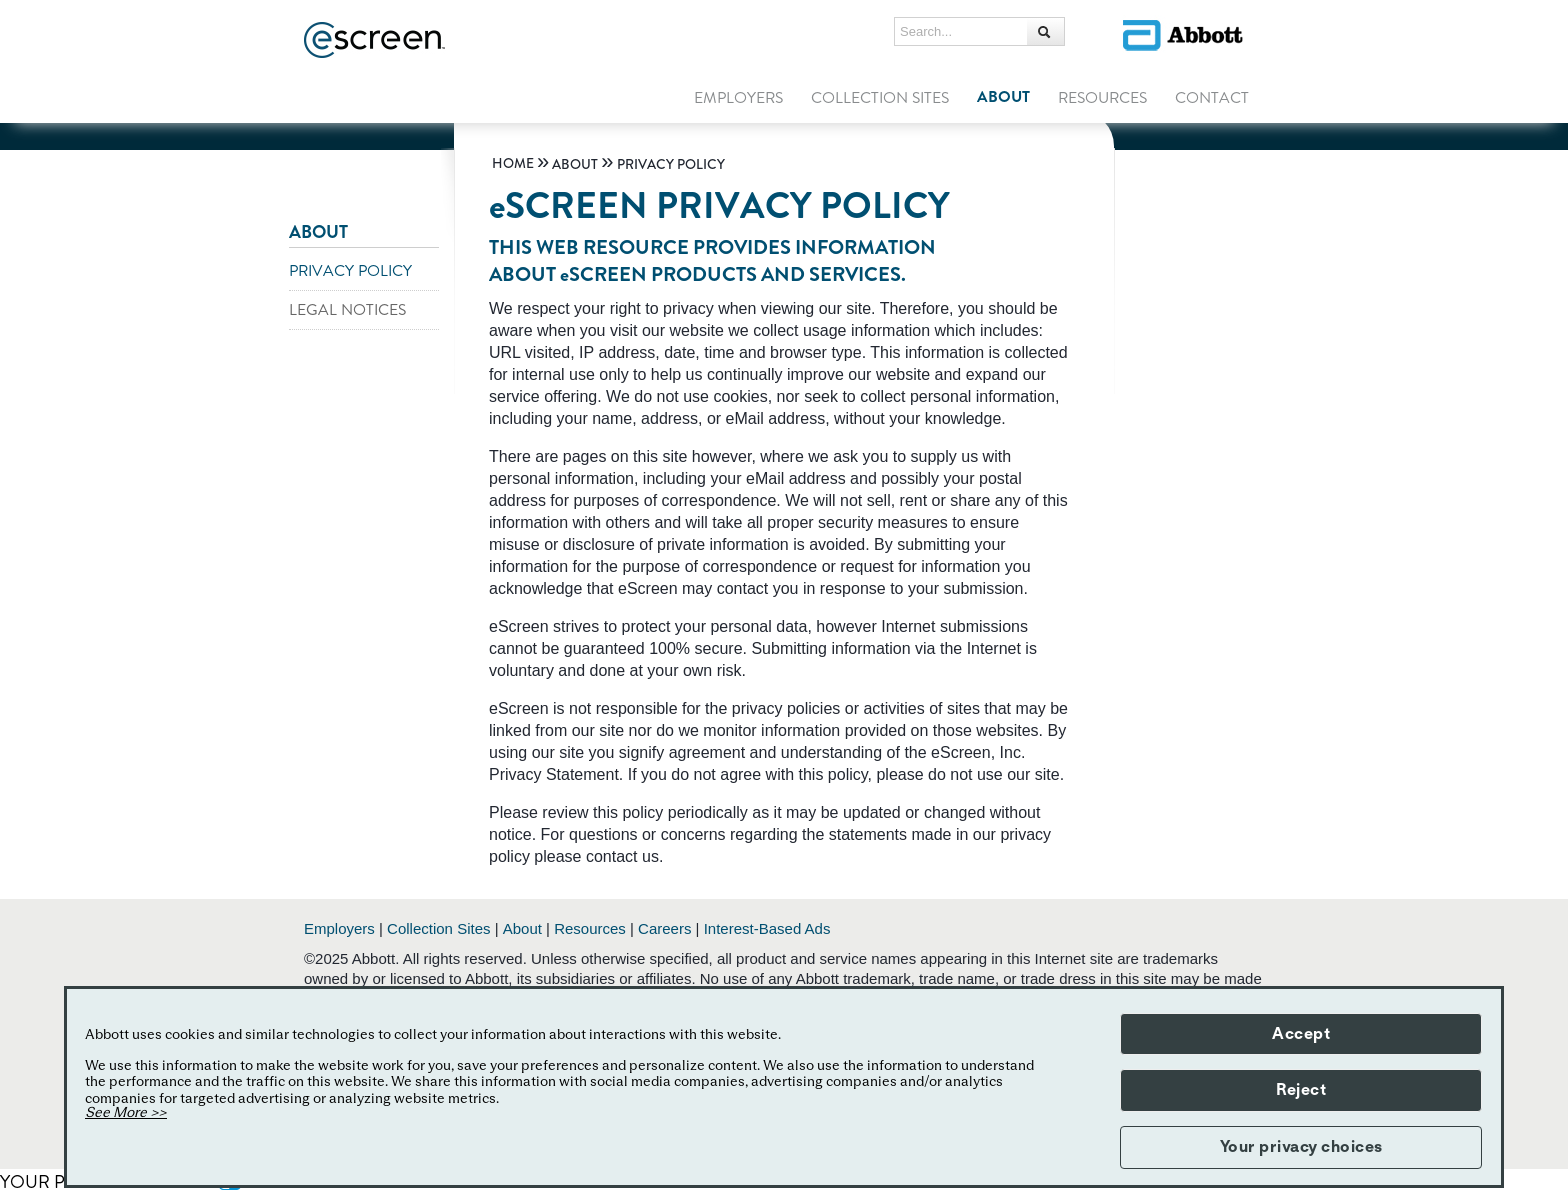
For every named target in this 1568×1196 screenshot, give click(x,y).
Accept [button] (1301, 1034)
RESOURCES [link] (1102, 98)
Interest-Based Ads (767, 928)
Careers (664, 928)
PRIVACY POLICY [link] (350, 271)
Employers (339, 928)
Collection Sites (438, 928)
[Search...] (1046, 31)
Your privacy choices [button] (1301, 1147)
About (522, 928)
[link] (513, 164)
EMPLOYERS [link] (738, 98)
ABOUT (318, 232)
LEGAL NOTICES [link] (347, 310)
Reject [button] (1301, 1090)
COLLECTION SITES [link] (880, 98)
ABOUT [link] (1003, 96)
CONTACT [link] (1212, 98)
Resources (590, 928)
